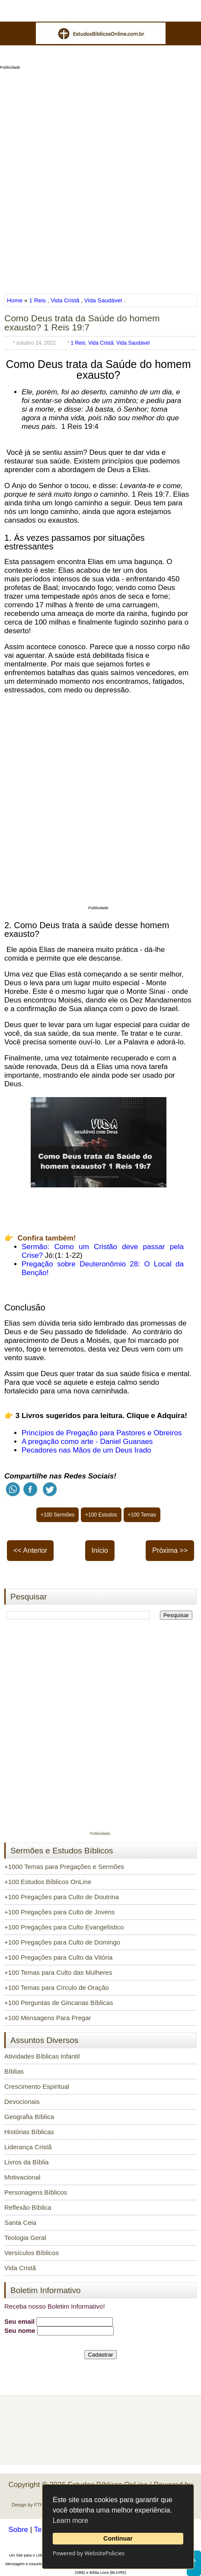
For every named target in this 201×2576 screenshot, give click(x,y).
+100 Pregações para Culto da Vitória (58, 1957)
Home (15, 300)
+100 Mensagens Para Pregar (47, 2017)
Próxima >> (170, 1550)
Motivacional (22, 2177)
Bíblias (14, 2071)
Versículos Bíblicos (31, 2252)
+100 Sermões (57, 1515)
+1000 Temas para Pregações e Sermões (64, 1866)
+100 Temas (142, 1515)
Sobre (18, 2529)
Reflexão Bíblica (27, 2207)
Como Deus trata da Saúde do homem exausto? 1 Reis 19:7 (82, 322)
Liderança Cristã (27, 2147)
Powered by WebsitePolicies (88, 2553)
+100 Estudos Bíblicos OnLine (47, 1881)
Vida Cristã (65, 300)
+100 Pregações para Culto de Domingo (62, 1942)
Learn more (70, 2520)
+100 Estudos (101, 1515)
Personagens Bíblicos (35, 2192)
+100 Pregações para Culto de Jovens (59, 1912)
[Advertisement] (100, 178)
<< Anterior (30, 1550)
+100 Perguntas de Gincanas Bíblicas (58, 2002)
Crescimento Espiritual (36, 2086)
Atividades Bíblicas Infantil (42, 2056)
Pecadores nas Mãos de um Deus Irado (86, 1450)
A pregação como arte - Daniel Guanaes (87, 1441)
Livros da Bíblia (26, 2162)
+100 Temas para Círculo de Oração (56, 1987)
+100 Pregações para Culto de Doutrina (61, 1896)
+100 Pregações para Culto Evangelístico (64, 1927)
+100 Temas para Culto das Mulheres (58, 1972)
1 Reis (37, 300)
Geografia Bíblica (29, 2116)
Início (100, 1550)
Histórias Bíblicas (29, 2131)
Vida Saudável (103, 300)
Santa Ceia (20, 2222)
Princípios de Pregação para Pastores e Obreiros (102, 1433)
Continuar (118, 2538)
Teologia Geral (25, 2237)
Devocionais (22, 2101)
